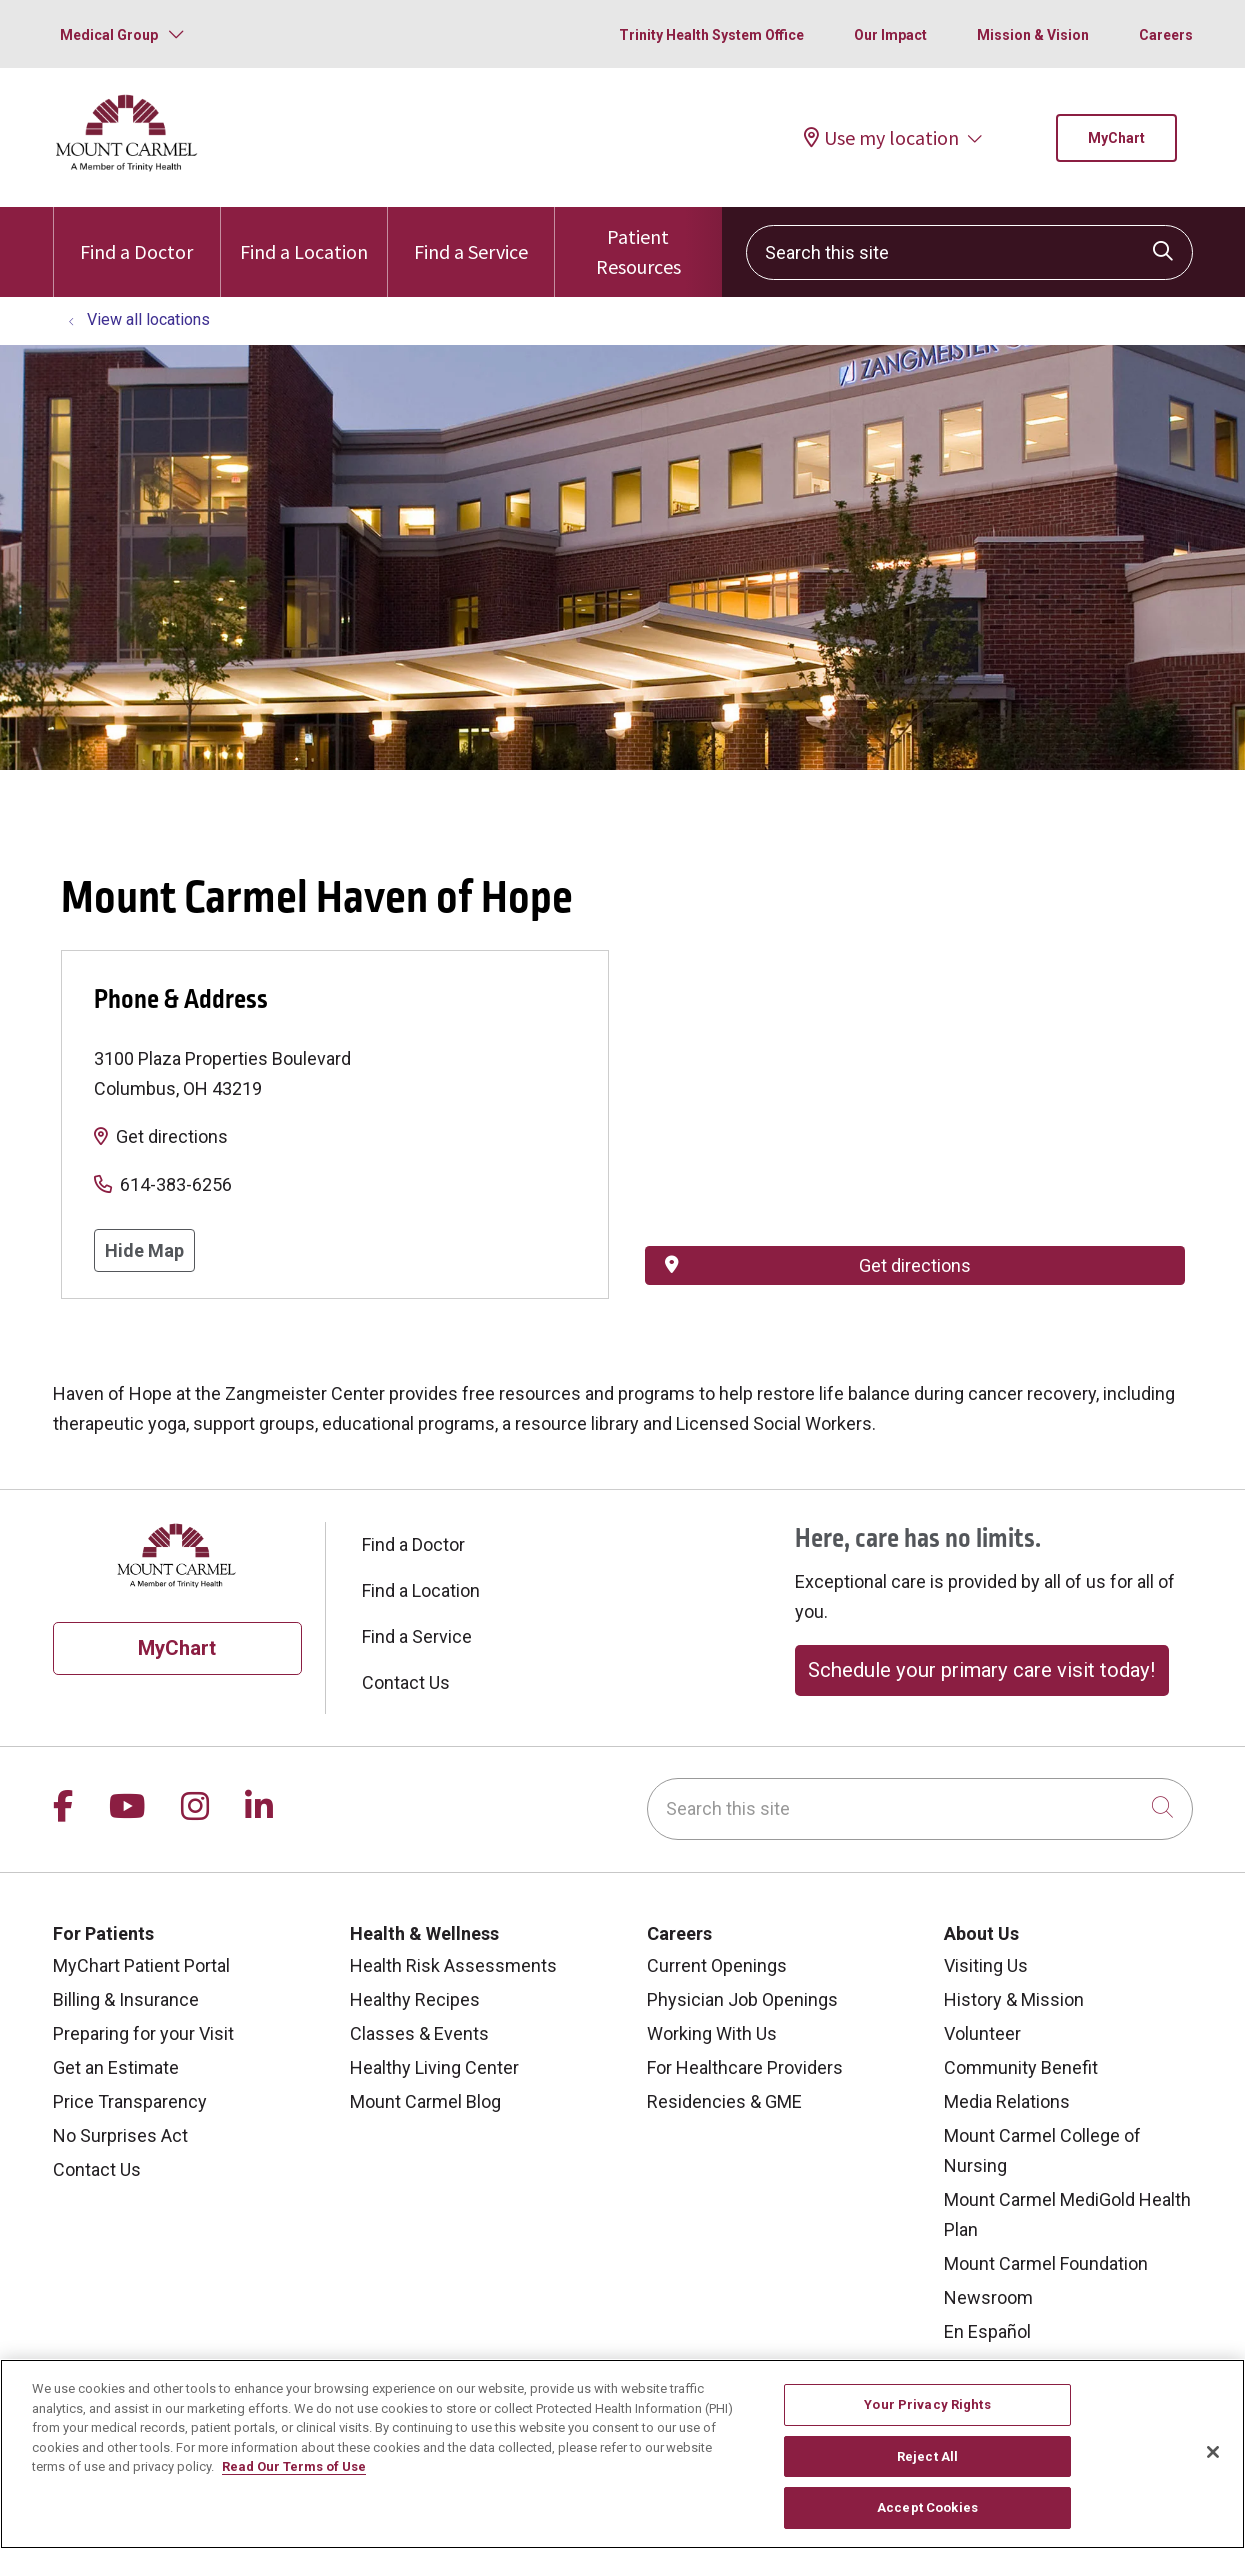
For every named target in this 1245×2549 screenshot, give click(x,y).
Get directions (172, 1136)
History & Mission (1014, 1999)
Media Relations (1007, 2101)
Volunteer (982, 2033)
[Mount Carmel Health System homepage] (127, 166)
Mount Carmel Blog (425, 2101)
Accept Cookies (927, 2507)
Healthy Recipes (415, 1999)
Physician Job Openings (742, 1999)
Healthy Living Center (434, 2067)
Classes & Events (419, 2033)
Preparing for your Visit (143, 2033)
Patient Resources (638, 243)
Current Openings (717, 1965)
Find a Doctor (136, 235)
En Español (987, 2331)
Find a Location (304, 235)
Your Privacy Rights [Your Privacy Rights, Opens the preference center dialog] (927, 2404)
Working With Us (712, 2033)
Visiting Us (986, 1965)
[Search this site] (969, 252)
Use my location (881, 137)
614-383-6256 (176, 1184)
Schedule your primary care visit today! (981, 1670)
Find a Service (471, 235)
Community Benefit (1021, 2067)
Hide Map (144, 1250)
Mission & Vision (1033, 35)
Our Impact (890, 35)
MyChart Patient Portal (141, 1965)
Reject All (927, 2456)
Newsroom (988, 2297)
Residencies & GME (724, 2101)
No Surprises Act (120, 2135)
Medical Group (109, 35)
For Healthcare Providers (745, 2067)
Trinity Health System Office (711, 35)
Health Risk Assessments (453, 1965)
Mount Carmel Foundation (1046, 2263)
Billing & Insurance (126, 1999)
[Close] (1213, 2452)
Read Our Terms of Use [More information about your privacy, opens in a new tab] (294, 2466)
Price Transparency (130, 2101)
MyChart (1116, 138)
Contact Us (406, 1682)
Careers (1166, 35)
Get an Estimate (116, 2067)
